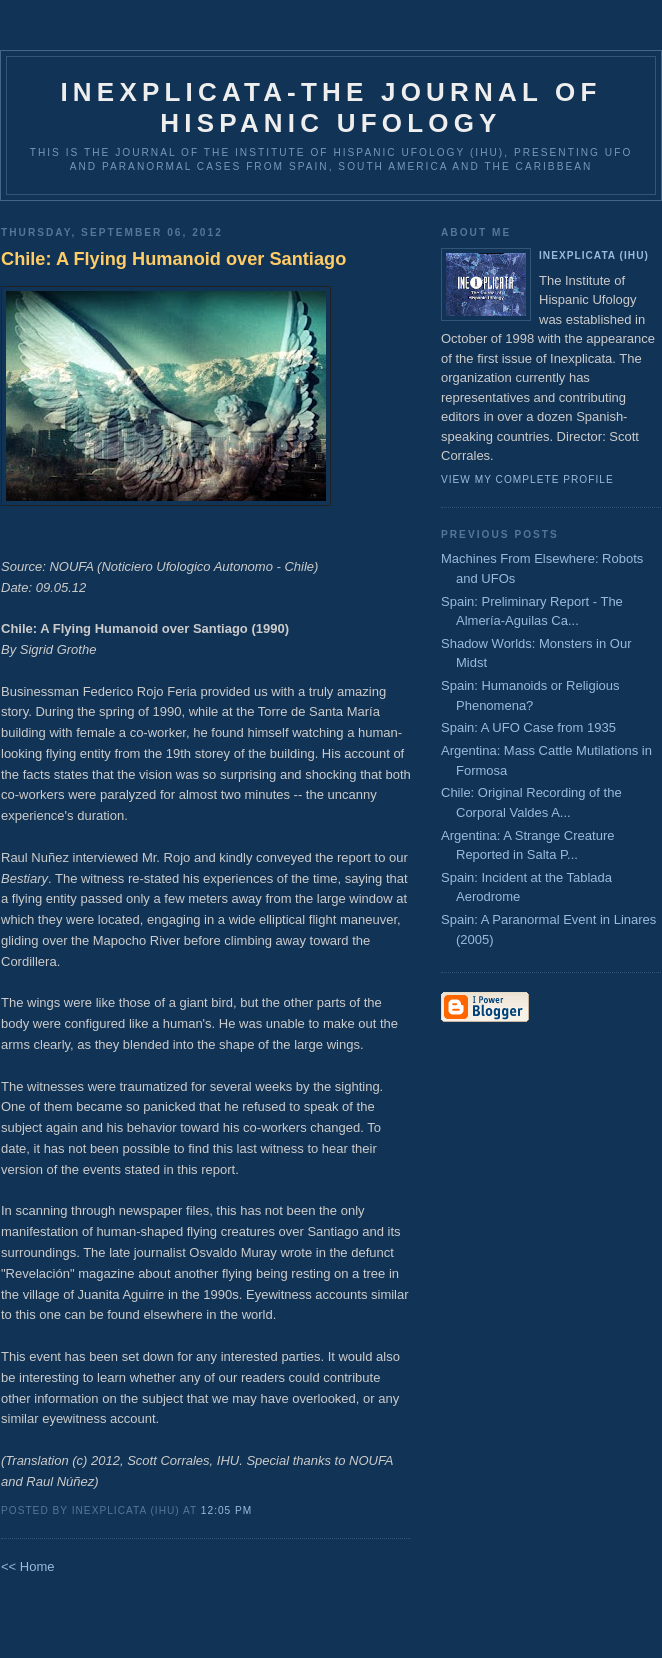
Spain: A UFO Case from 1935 (528, 727)
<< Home (27, 1566)
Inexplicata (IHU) (594, 255)
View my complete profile (527, 479)
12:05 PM (226, 1510)
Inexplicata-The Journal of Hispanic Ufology (330, 107)
